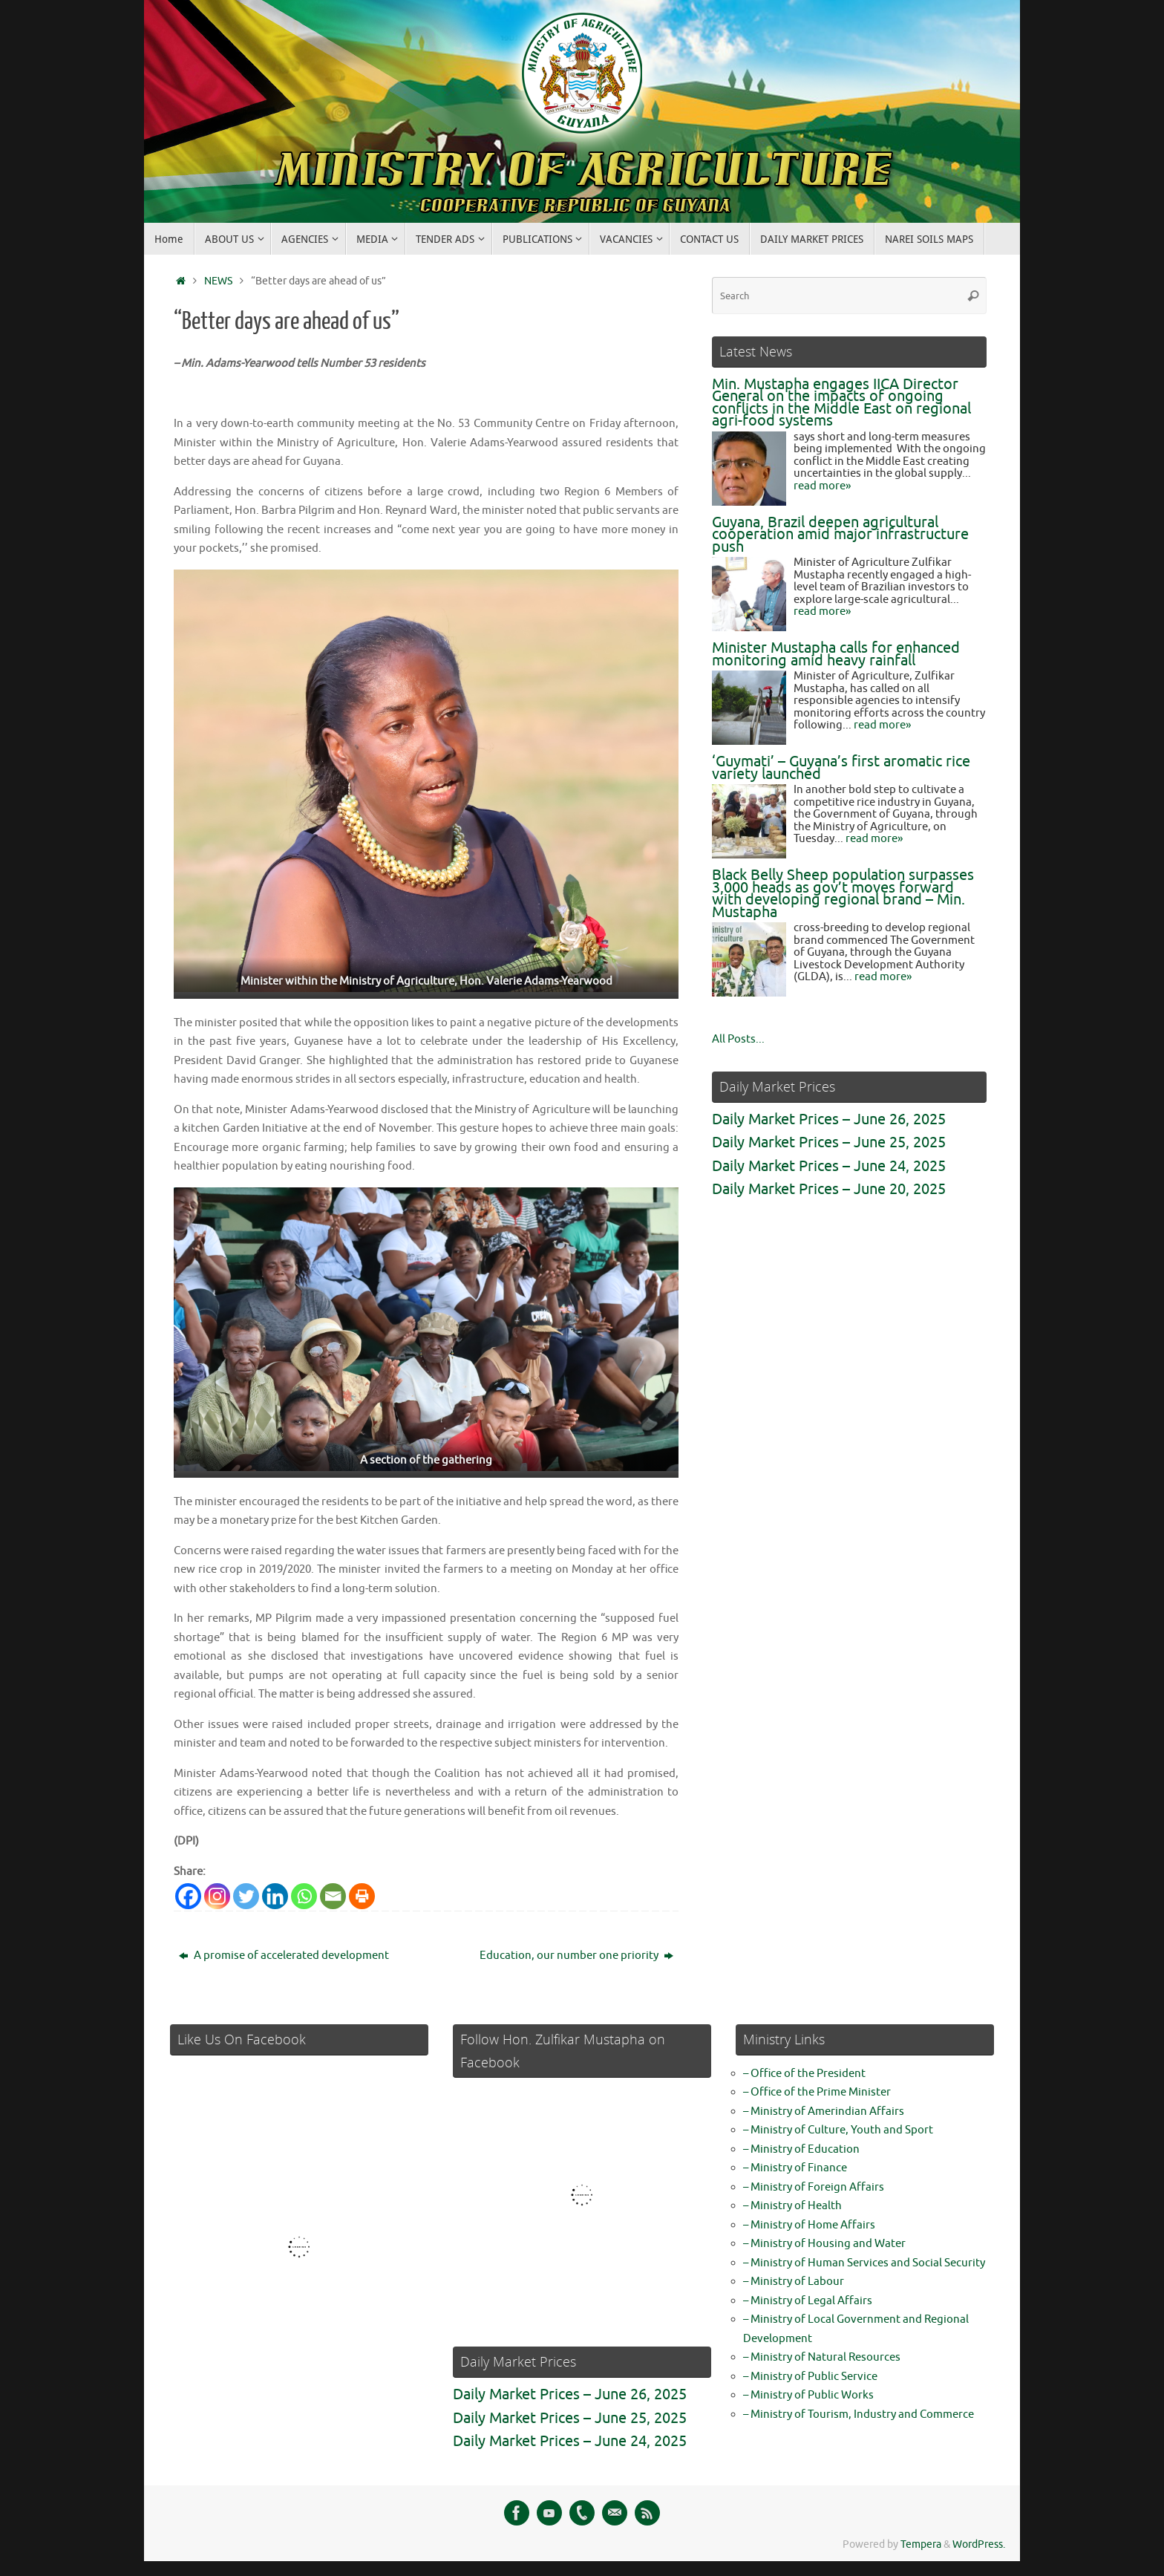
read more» (822, 486)
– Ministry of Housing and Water (824, 2244)
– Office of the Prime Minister (817, 2092)
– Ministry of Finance (795, 2168)
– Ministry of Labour (793, 2282)
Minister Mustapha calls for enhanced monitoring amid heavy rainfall (836, 654)
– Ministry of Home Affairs (809, 2225)
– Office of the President (804, 2074)
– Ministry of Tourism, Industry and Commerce (858, 2414)
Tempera (920, 2544)
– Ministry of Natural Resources (821, 2357)
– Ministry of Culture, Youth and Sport (838, 2130)
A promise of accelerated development (284, 1956)
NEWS (218, 281)
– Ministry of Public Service (810, 2377)
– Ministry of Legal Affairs (807, 2301)
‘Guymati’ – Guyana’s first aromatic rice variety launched (841, 767)
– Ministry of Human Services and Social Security (864, 2263)
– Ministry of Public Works (808, 2395)
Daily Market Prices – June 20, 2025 (829, 1189)
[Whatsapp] (304, 1896)
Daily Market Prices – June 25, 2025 (829, 1142)
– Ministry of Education (801, 2149)
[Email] (333, 1896)
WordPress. (978, 2544)
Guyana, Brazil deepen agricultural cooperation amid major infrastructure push (840, 534)
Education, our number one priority (576, 1956)
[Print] (362, 1896)
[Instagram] (217, 1896)
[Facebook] (188, 1896)
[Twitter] (246, 1896)
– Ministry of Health (792, 2206)
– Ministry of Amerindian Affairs (823, 2111)
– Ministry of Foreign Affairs (813, 2187)
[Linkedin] (275, 1896)
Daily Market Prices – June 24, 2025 (829, 1166)
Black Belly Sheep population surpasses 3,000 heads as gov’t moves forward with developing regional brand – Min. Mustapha (843, 894)
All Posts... (738, 1039)
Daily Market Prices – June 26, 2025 (829, 1119)
